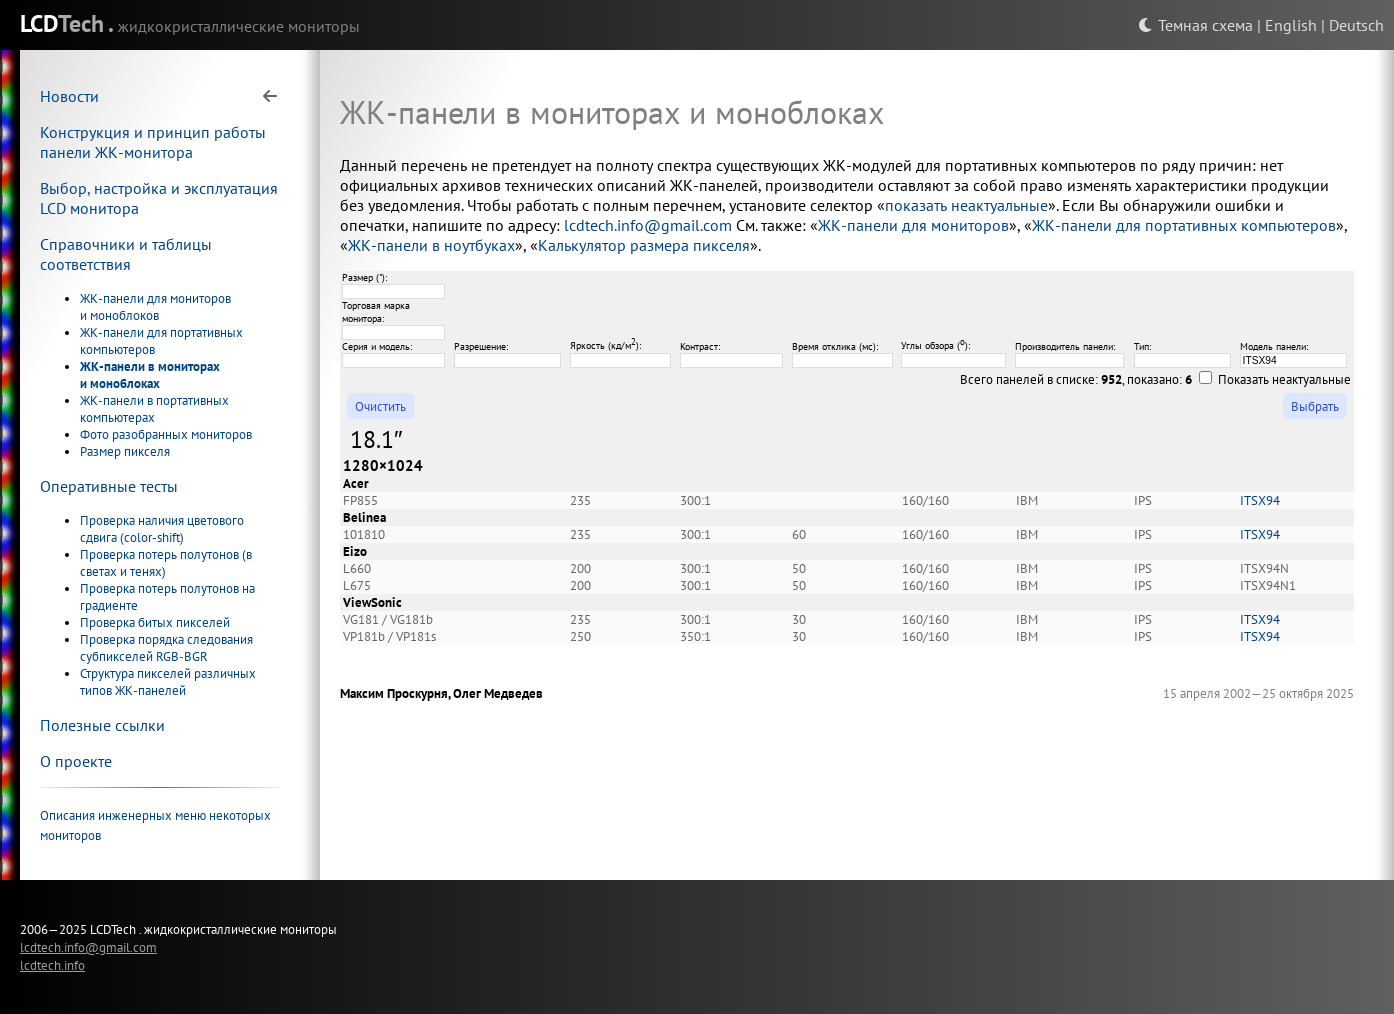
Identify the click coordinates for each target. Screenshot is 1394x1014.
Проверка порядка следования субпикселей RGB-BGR (166, 648)
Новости (69, 96)
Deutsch (1356, 25)
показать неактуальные (966, 205)
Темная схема (1195, 25)
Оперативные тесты (109, 486)
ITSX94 (1260, 500)
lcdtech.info (52, 965)
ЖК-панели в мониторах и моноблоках (150, 375)
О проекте (76, 761)
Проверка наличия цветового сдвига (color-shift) (162, 529)
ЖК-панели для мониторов (913, 225)
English (1291, 25)
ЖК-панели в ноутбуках (431, 245)
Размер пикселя (125, 451)
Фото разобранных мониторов (166, 434)
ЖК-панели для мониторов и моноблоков (155, 307)
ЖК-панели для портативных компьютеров (1184, 225)
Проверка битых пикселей (155, 622)
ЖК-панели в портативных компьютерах (154, 409)
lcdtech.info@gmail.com (648, 225)
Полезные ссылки (102, 725)
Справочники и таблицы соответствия (126, 254)
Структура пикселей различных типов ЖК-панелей (168, 682)
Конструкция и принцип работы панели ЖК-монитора (153, 142)
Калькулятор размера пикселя (644, 245)
